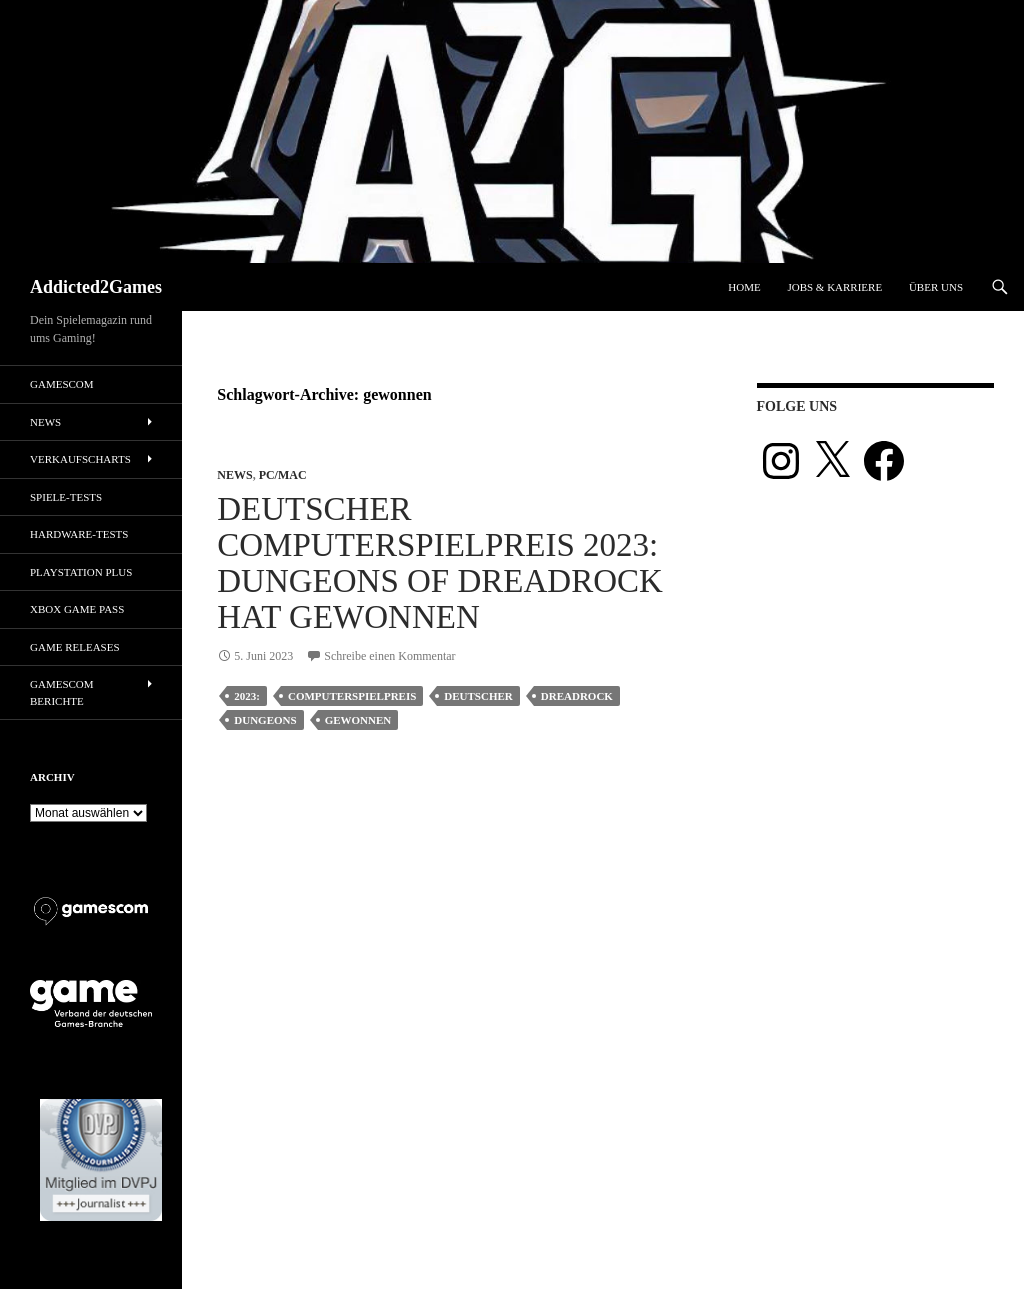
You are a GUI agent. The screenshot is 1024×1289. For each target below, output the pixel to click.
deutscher (478, 696)
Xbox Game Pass (77, 609)
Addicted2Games (96, 287)
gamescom (62, 384)
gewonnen (358, 720)
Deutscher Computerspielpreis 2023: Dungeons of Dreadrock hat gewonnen (440, 563)
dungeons (265, 720)
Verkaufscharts (80, 459)
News (234, 475)
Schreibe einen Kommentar (389, 656)
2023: (247, 696)
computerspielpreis (352, 696)
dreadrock (577, 696)
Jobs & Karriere (834, 287)
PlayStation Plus (81, 572)
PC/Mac (283, 475)
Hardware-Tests (79, 534)
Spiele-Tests (66, 497)
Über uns (936, 287)
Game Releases (75, 647)
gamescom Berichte (62, 692)
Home (744, 287)
